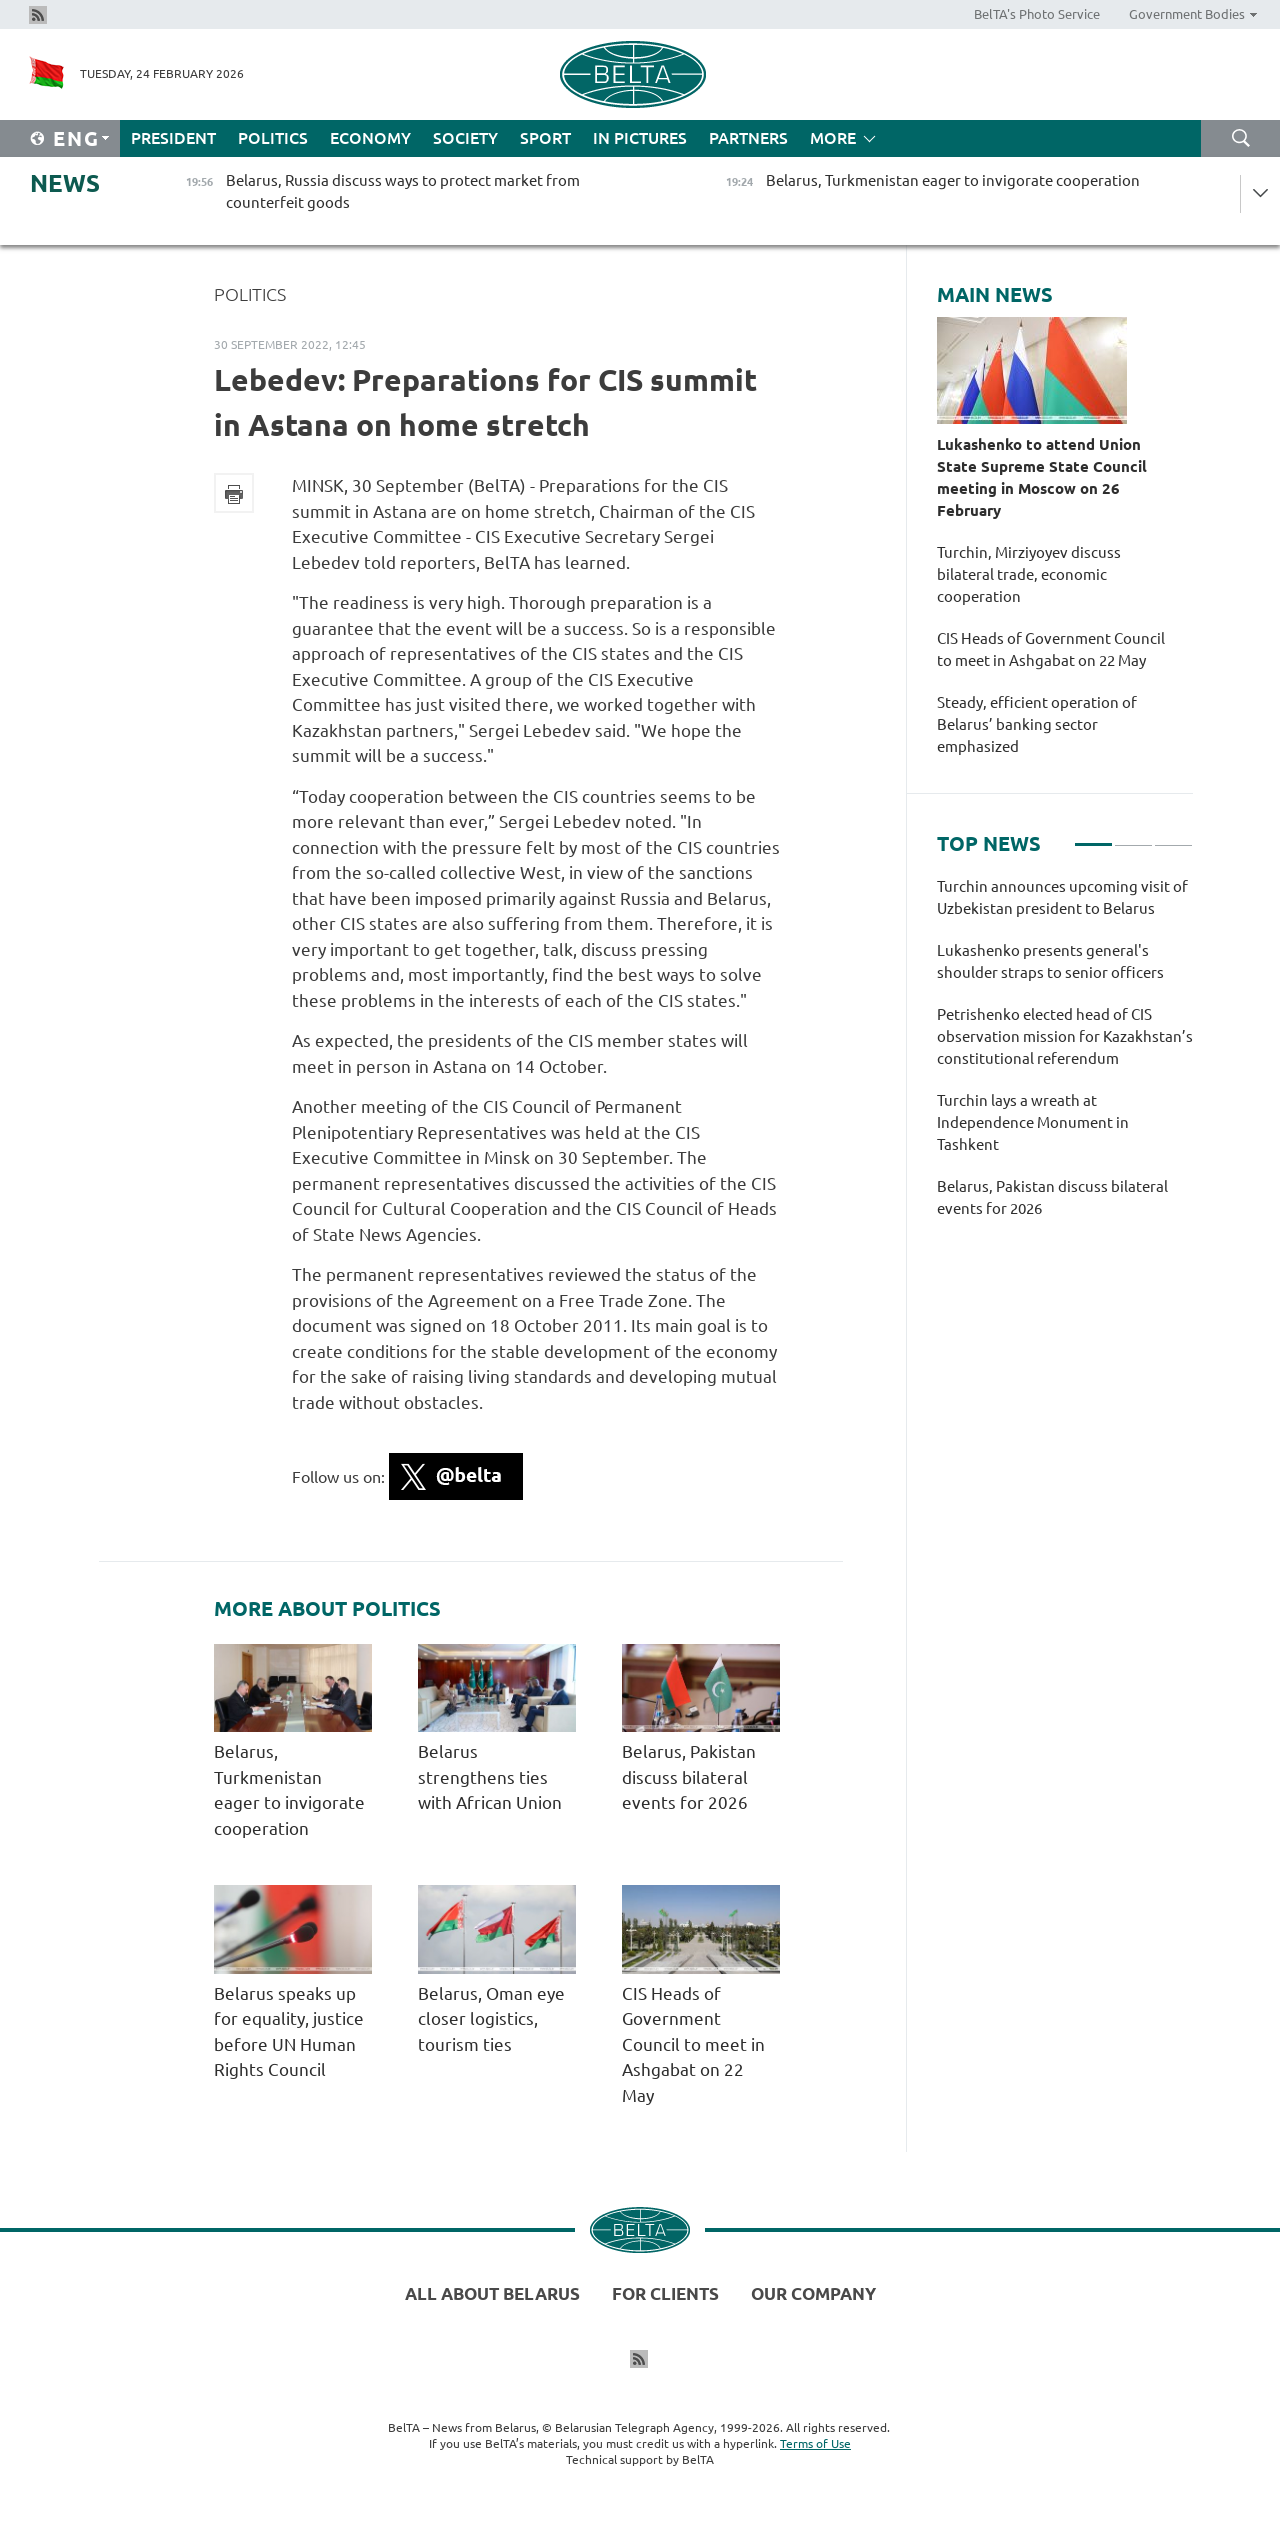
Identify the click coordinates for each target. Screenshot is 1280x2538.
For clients (665, 2293)
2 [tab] (1133, 836)
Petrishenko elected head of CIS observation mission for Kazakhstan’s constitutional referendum (1065, 1036)
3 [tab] (1173, 836)
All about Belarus (492, 2293)
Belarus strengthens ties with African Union (490, 1777)
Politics (273, 138)
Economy (370, 138)
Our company (813, 2293)
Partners (748, 138)
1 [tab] (1093, 836)
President (173, 138)
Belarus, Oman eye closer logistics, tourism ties (491, 2019)
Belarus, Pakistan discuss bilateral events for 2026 (689, 1777)
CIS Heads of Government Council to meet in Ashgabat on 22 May (693, 2044)
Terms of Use (815, 2443)
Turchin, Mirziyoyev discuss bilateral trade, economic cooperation (1029, 574)
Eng (76, 138)
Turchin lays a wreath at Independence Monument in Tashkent (1033, 1122)
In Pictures (640, 138)
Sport (545, 138)
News (65, 183)
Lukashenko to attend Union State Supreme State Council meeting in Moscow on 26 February (1042, 477)
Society (465, 138)
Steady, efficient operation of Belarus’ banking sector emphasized (1037, 724)
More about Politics (327, 1609)
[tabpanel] (1065, 1058)
